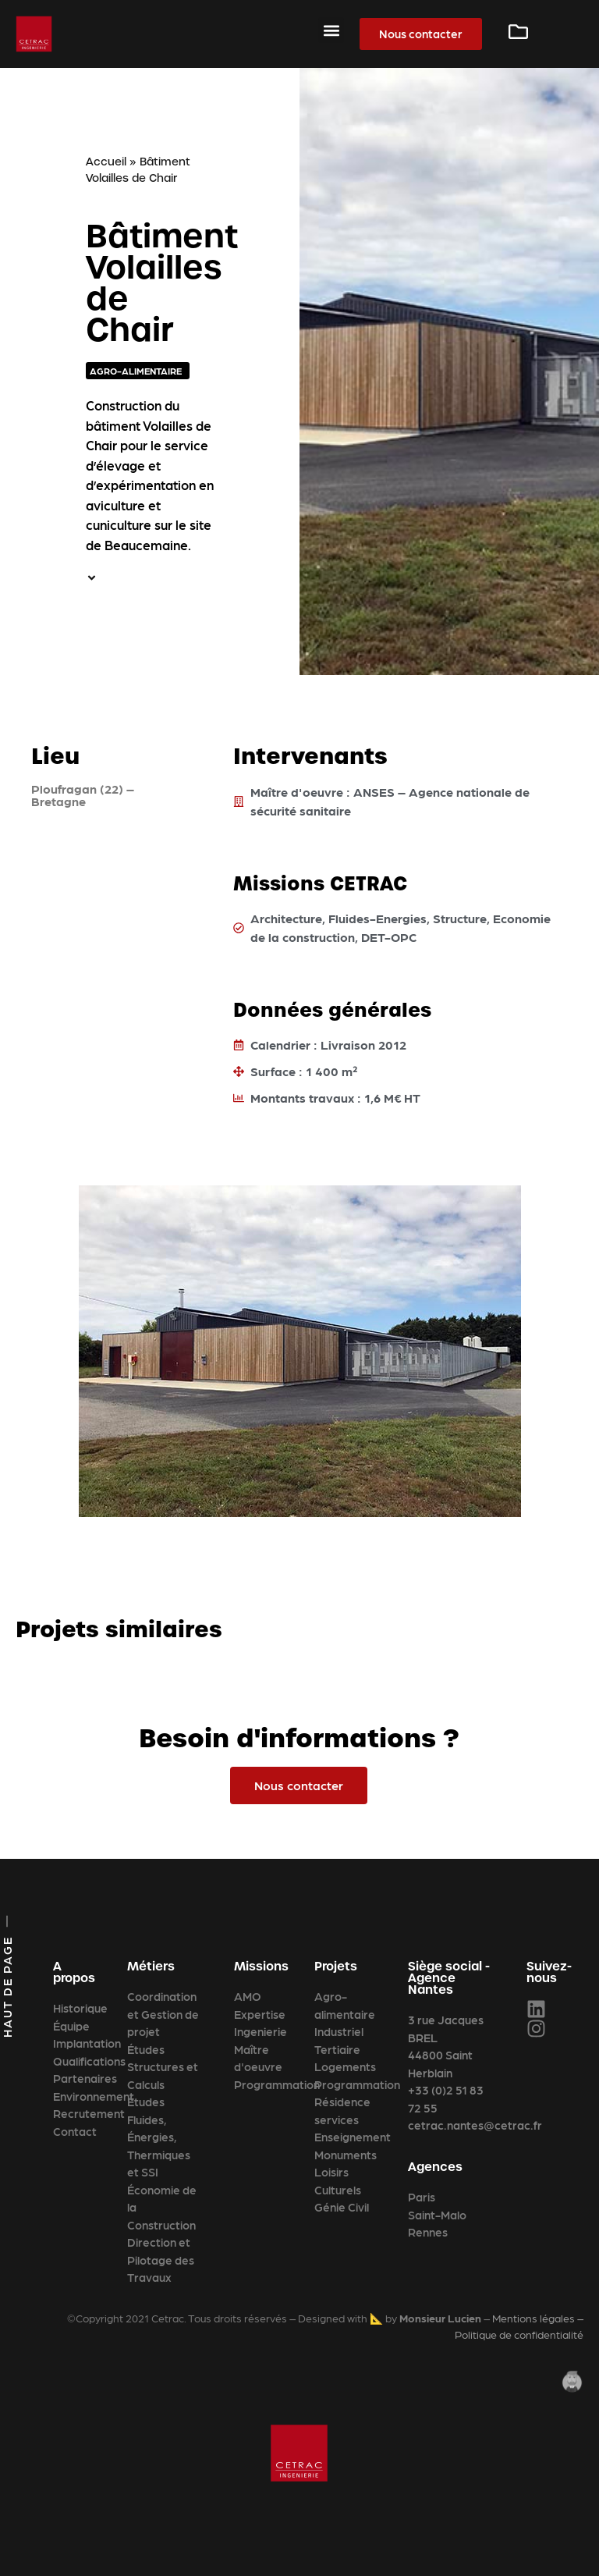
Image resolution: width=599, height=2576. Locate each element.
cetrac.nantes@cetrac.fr (475, 2125)
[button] (331, 30)
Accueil (106, 162)
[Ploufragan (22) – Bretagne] (108, 940)
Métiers (151, 1966)
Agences (435, 2167)
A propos (74, 1972)
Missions (261, 1966)
